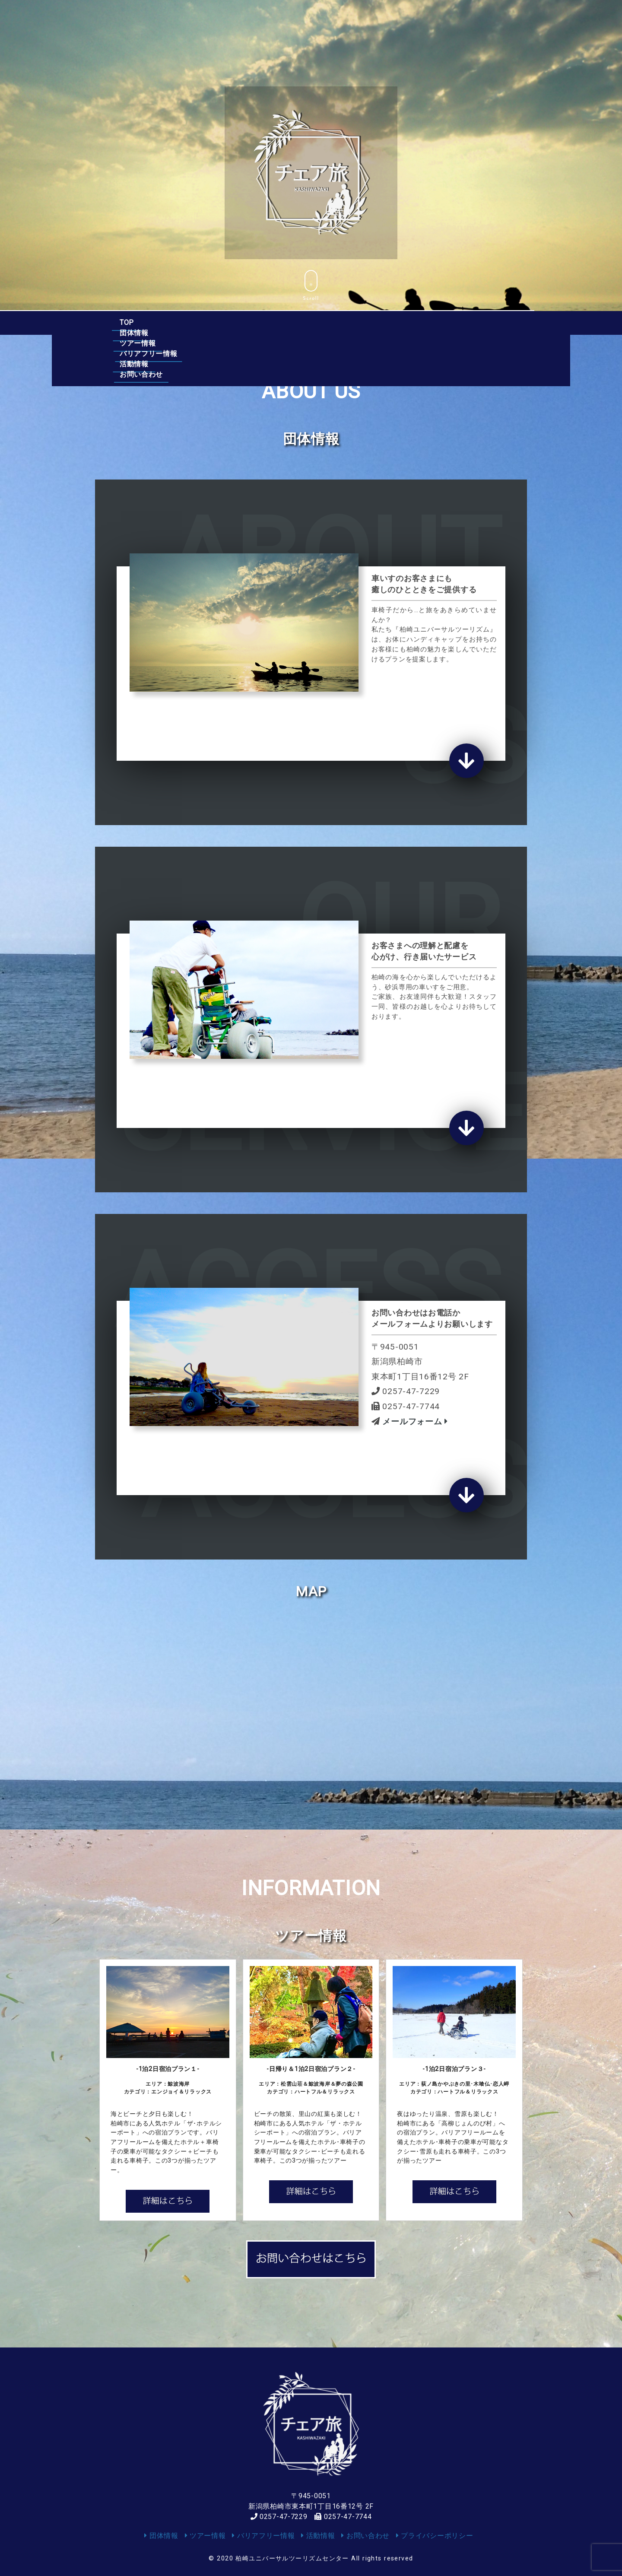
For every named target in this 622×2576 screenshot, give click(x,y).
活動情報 (398, 322)
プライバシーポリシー (434, 2536)
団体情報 (180, 322)
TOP (127, 322)
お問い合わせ (466, 322)
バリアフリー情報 (323, 322)
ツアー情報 (244, 322)
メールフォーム (414, 1421)
